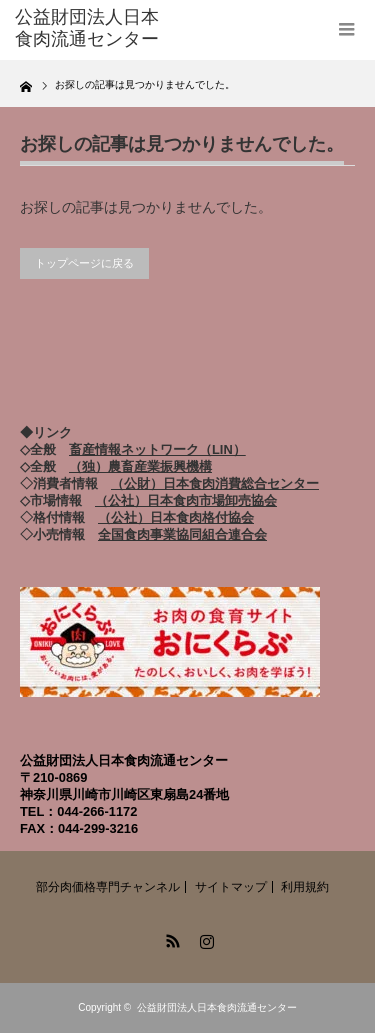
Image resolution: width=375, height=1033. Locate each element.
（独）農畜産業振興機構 (140, 466)
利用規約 (305, 887)
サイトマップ (231, 887)
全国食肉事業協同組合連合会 (182, 534)
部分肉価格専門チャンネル (108, 887)
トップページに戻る (84, 263)
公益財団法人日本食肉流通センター (217, 1007)
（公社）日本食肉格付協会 (176, 517)
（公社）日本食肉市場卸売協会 (186, 500)
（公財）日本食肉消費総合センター (215, 483)
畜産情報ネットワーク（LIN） (157, 449)
